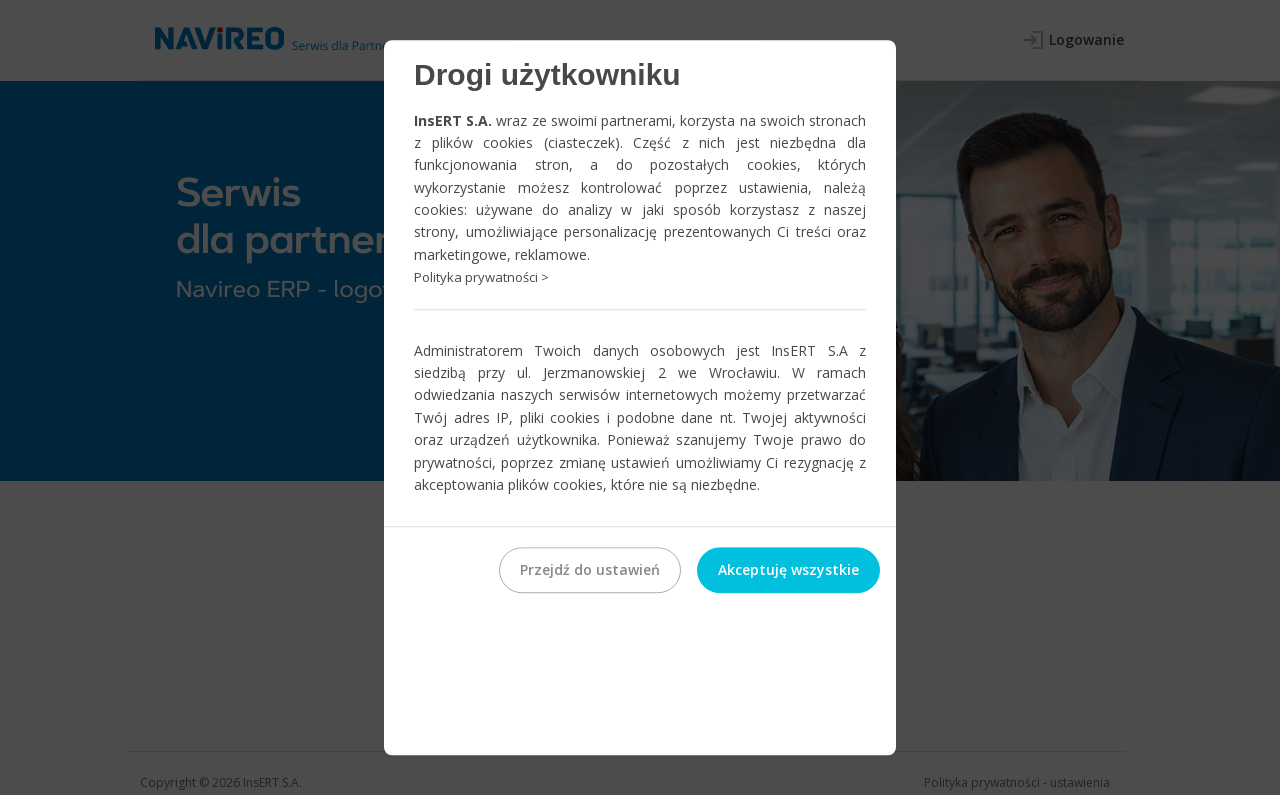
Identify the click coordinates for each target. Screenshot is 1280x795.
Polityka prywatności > (481, 277)
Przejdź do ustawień (590, 570)
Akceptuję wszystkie (788, 570)
